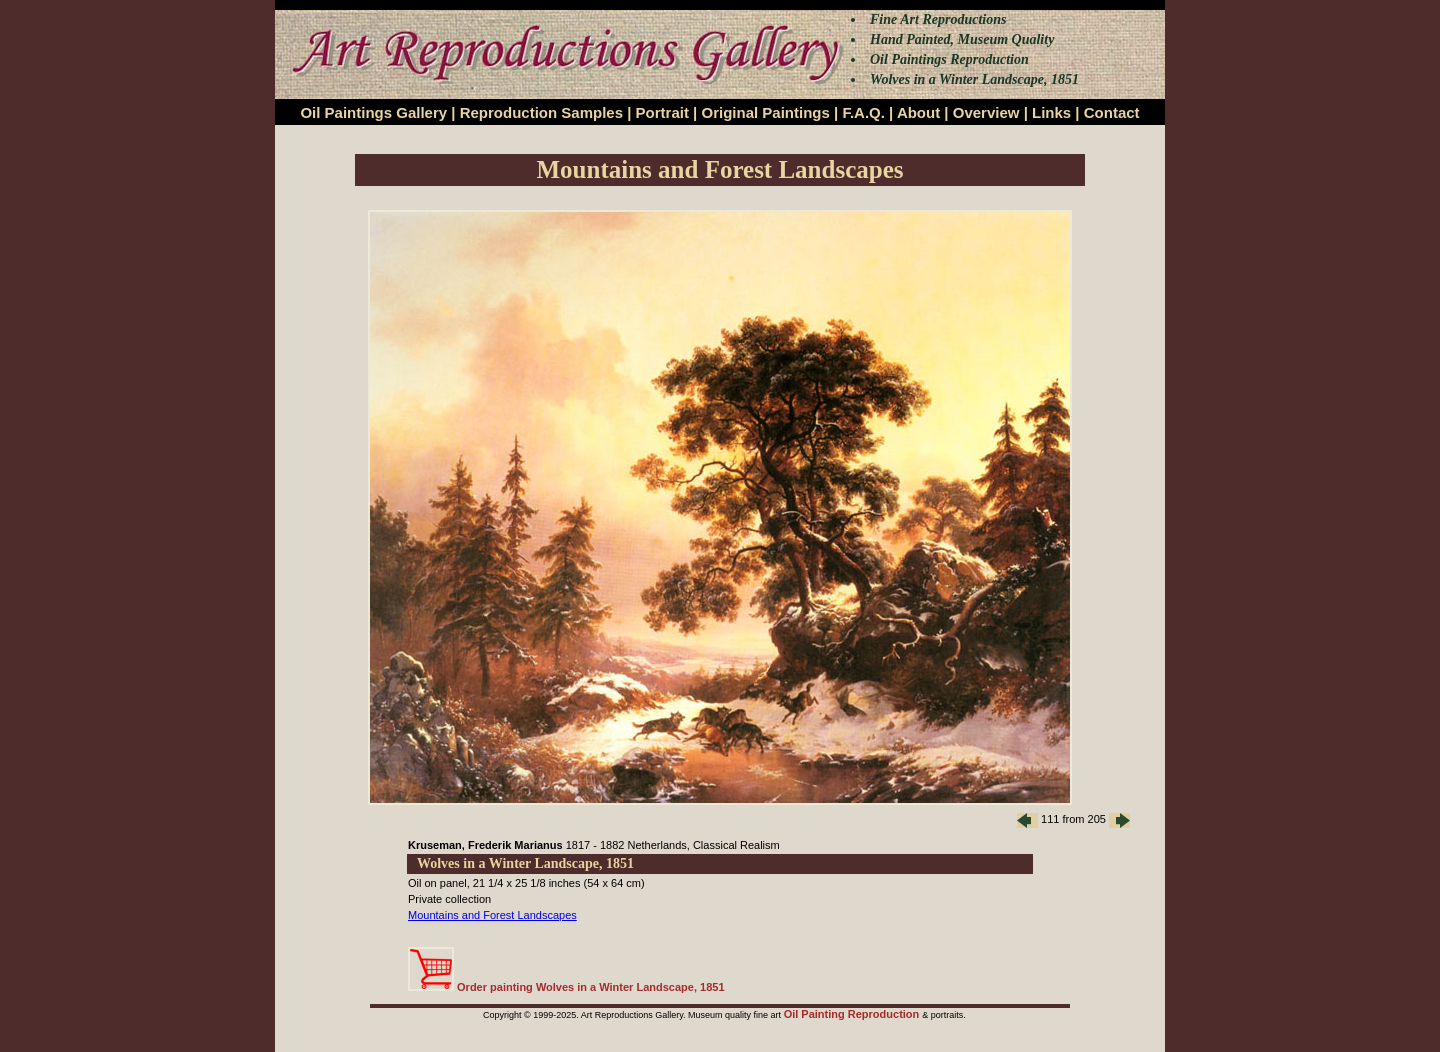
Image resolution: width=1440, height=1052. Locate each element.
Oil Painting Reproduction (853, 1014)
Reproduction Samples (541, 112)
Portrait (662, 112)
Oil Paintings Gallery (373, 112)
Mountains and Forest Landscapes (492, 915)
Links (1051, 112)
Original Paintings (765, 112)
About (918, 112)
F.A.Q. (863, 112)
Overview (986, 112)
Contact (1112, 112)
